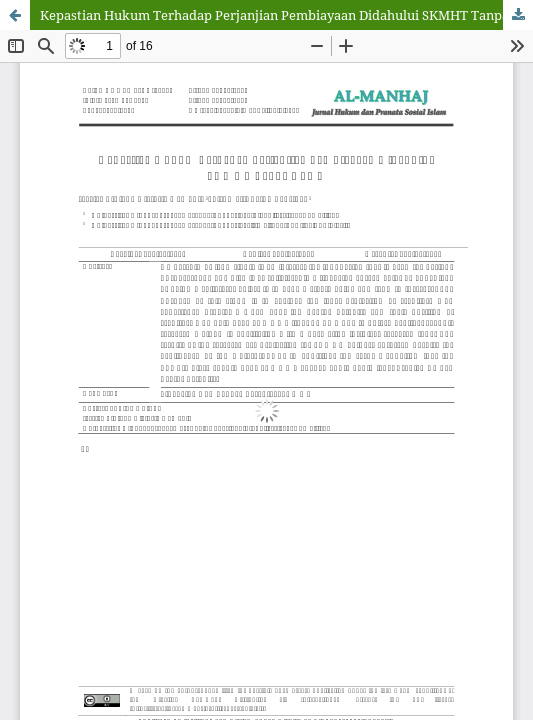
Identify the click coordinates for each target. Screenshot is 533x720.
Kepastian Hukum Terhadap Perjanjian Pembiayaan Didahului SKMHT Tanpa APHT (286, 15)
